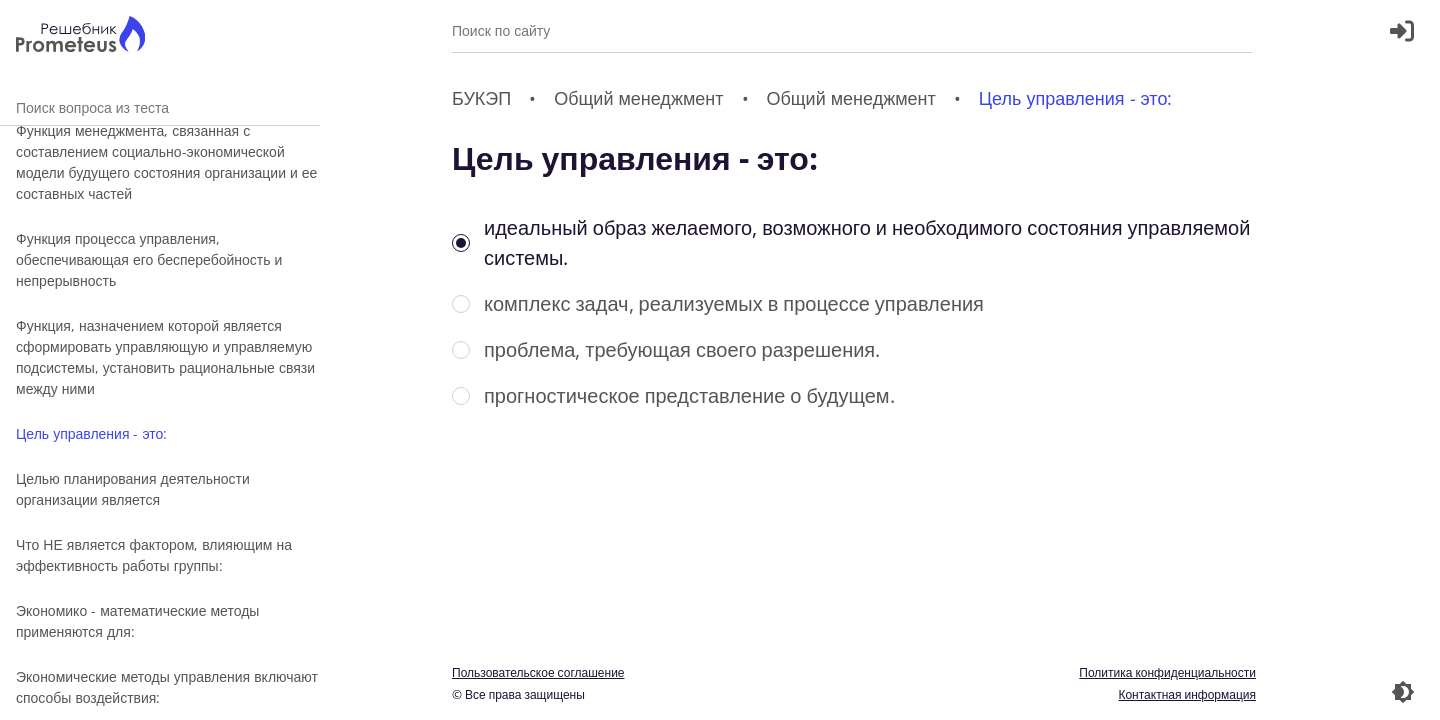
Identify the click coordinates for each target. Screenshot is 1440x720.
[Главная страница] (80, 36)
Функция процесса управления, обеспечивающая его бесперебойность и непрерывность (149, 259)
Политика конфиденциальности (1167, 672)
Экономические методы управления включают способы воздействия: (167, 687)
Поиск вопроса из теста (160, 107)
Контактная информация (1187, 694)
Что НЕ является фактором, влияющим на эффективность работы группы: (154, 555)
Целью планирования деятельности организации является (133, 489)
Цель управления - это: (91, 433)
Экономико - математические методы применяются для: (137, 621)
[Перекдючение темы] (1403, 692)
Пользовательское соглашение (538, 672)
